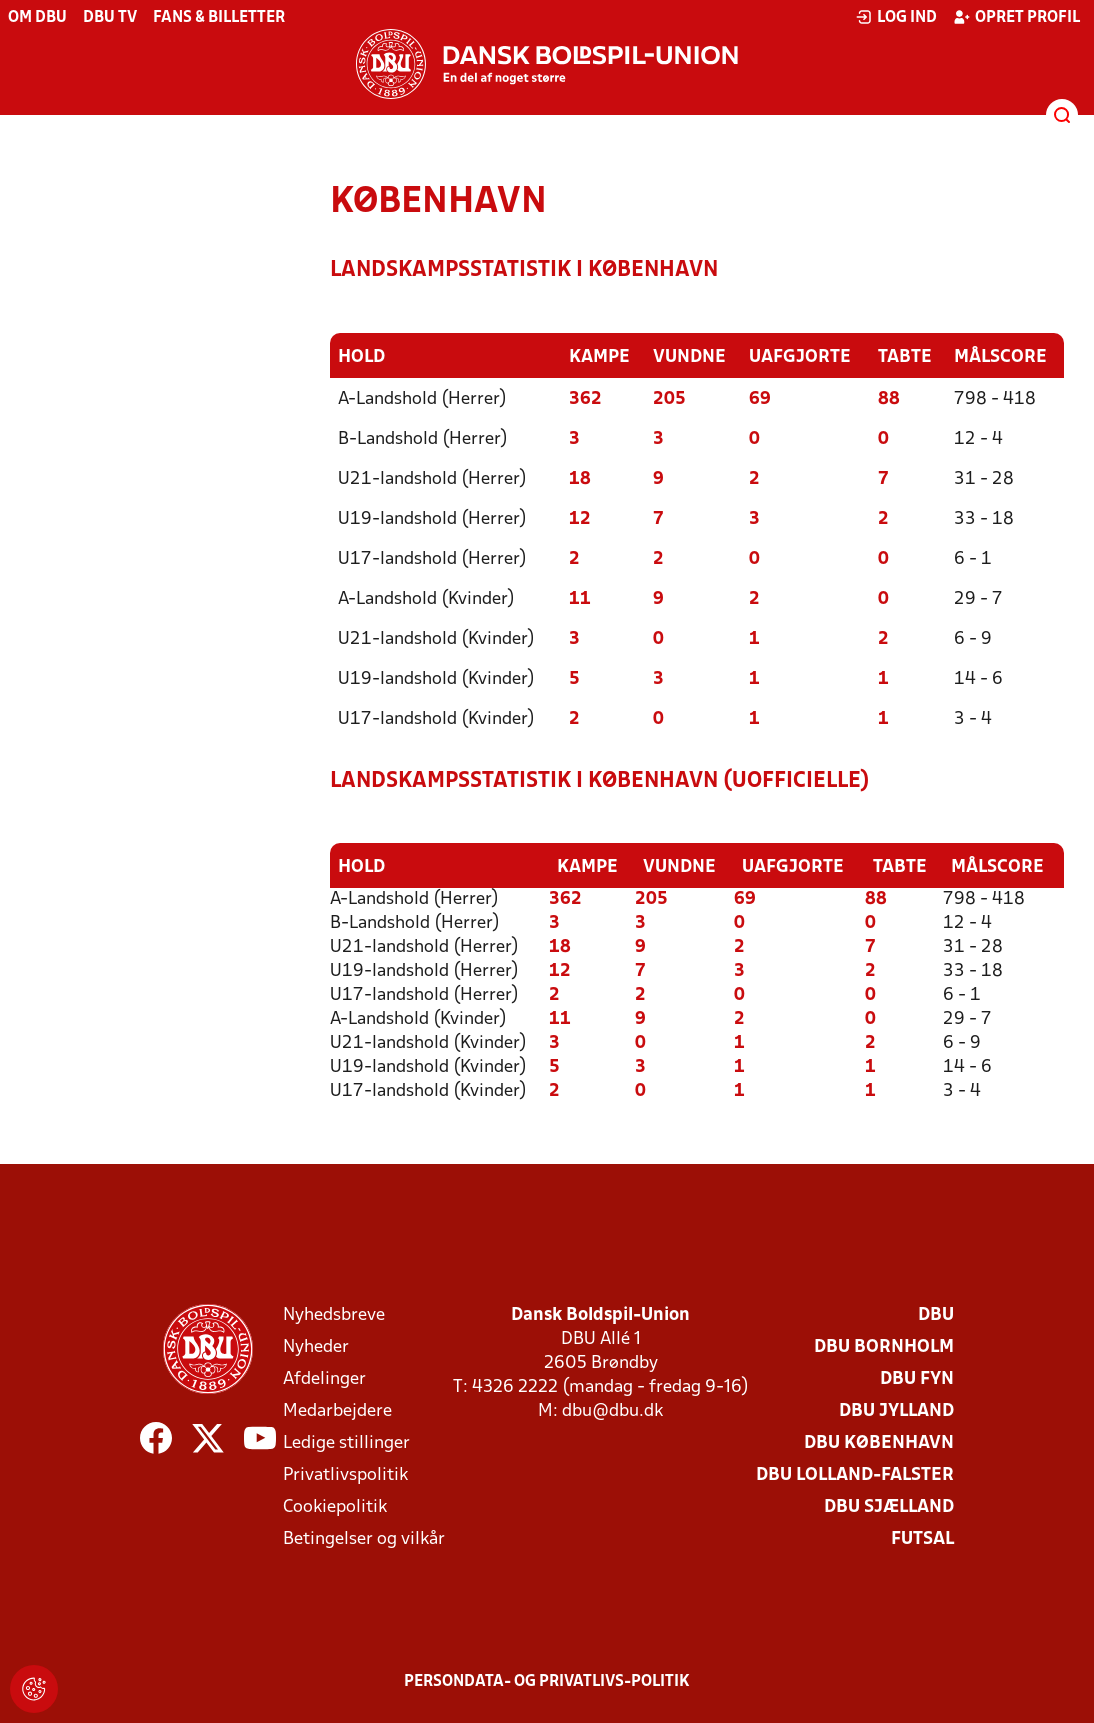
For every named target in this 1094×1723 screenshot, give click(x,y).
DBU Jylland (896, 1409)
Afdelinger (324, 1377)
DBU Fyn (917, 1377)
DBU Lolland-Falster (855, 1473)
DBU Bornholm (884, 1345)
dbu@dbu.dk (612, 1409)
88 (889, 398)
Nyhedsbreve (334, 1313)
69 (760, 398)
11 (580, 598)
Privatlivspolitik (345, 1473)
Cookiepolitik (335, 1505)
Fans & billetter (219, 18)
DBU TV (110, 18)
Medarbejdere (337, 1409)
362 (585, 398)
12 (580, 518)
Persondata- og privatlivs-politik (547, 1680)
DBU (936, 1313)
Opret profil (1016, 17)
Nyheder (316, 1345)
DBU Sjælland (889, 1505)
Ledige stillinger (346, 1441)
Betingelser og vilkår (364, 1537)
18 (580, 478)
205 (669, 398)
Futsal (922, 1537)
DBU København (879, 1441)
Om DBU (37, 18)
